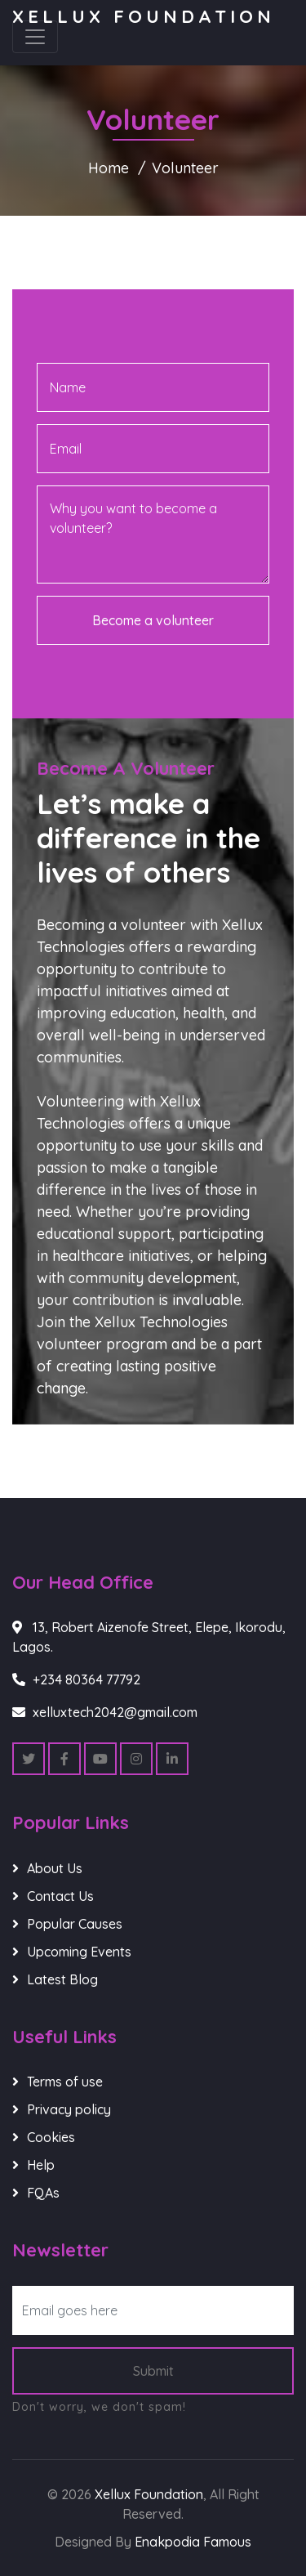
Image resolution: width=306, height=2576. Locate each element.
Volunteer (185, 168)
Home (108, 168)
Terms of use (65, 2081)
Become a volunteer (153, 620)
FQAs (43, 2193)
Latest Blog (62, 1979)
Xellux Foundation (143, 16)
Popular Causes (74, 1924)
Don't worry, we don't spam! (99, 2406)
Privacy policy (69, 2109)
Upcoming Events (79, 1951)
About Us (54, 1868)
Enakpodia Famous (193, 2542)
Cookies (51, 2137)
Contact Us (60, 1896)
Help (41, 2165)
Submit (153, 2371)
